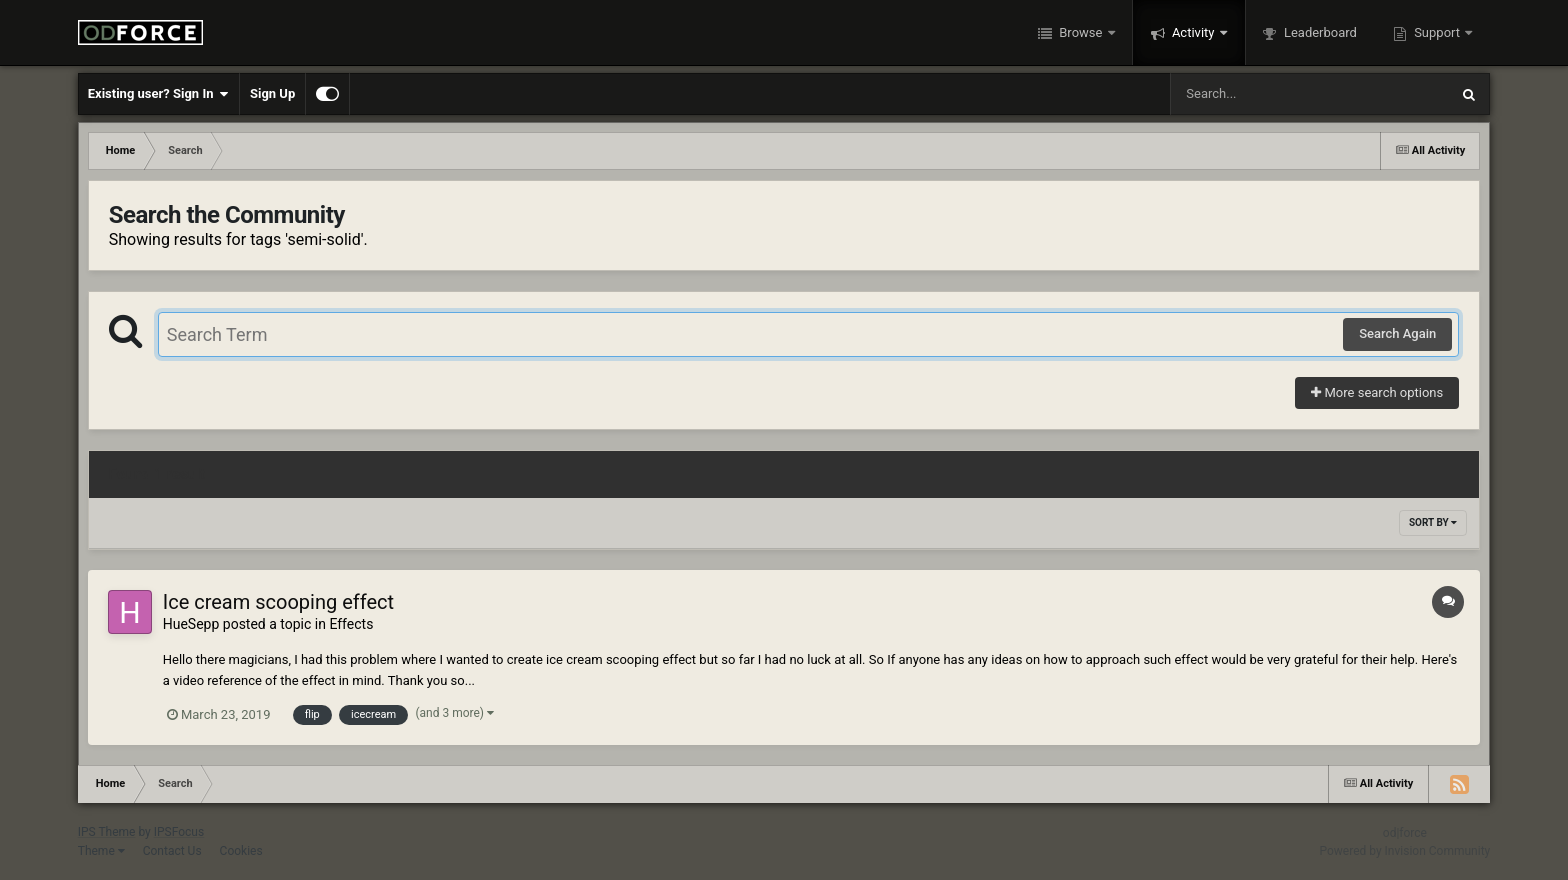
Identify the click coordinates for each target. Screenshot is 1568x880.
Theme (101, 851)
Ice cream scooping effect (278, 602)
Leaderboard (1319, 32)
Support (1437, 32)
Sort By (1433, 522)
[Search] (1259, 94)
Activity (1193, 32)
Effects (351, 624)
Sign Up (272, 93)
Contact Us (172, 851)
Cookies (241, 851)
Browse (1081, 32)
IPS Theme (107, 832)
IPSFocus (179, 832)
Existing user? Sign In (158, 94)
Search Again (1397, 333)
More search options (1377, 392)
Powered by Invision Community (1405, 851)
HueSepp (191, 624)
